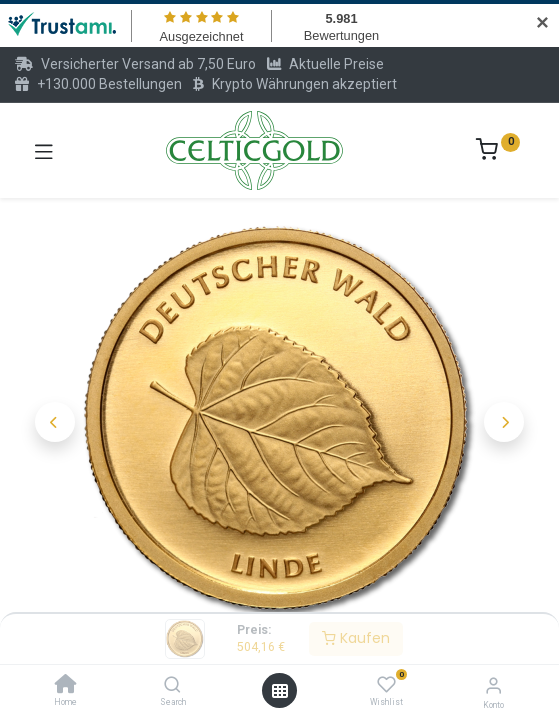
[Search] (172, 686)
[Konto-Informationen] (493, 685)
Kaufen (356, 638)
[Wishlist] (386, 685)
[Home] (66, 686)
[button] (54, 422)
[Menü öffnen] (280, 691)
